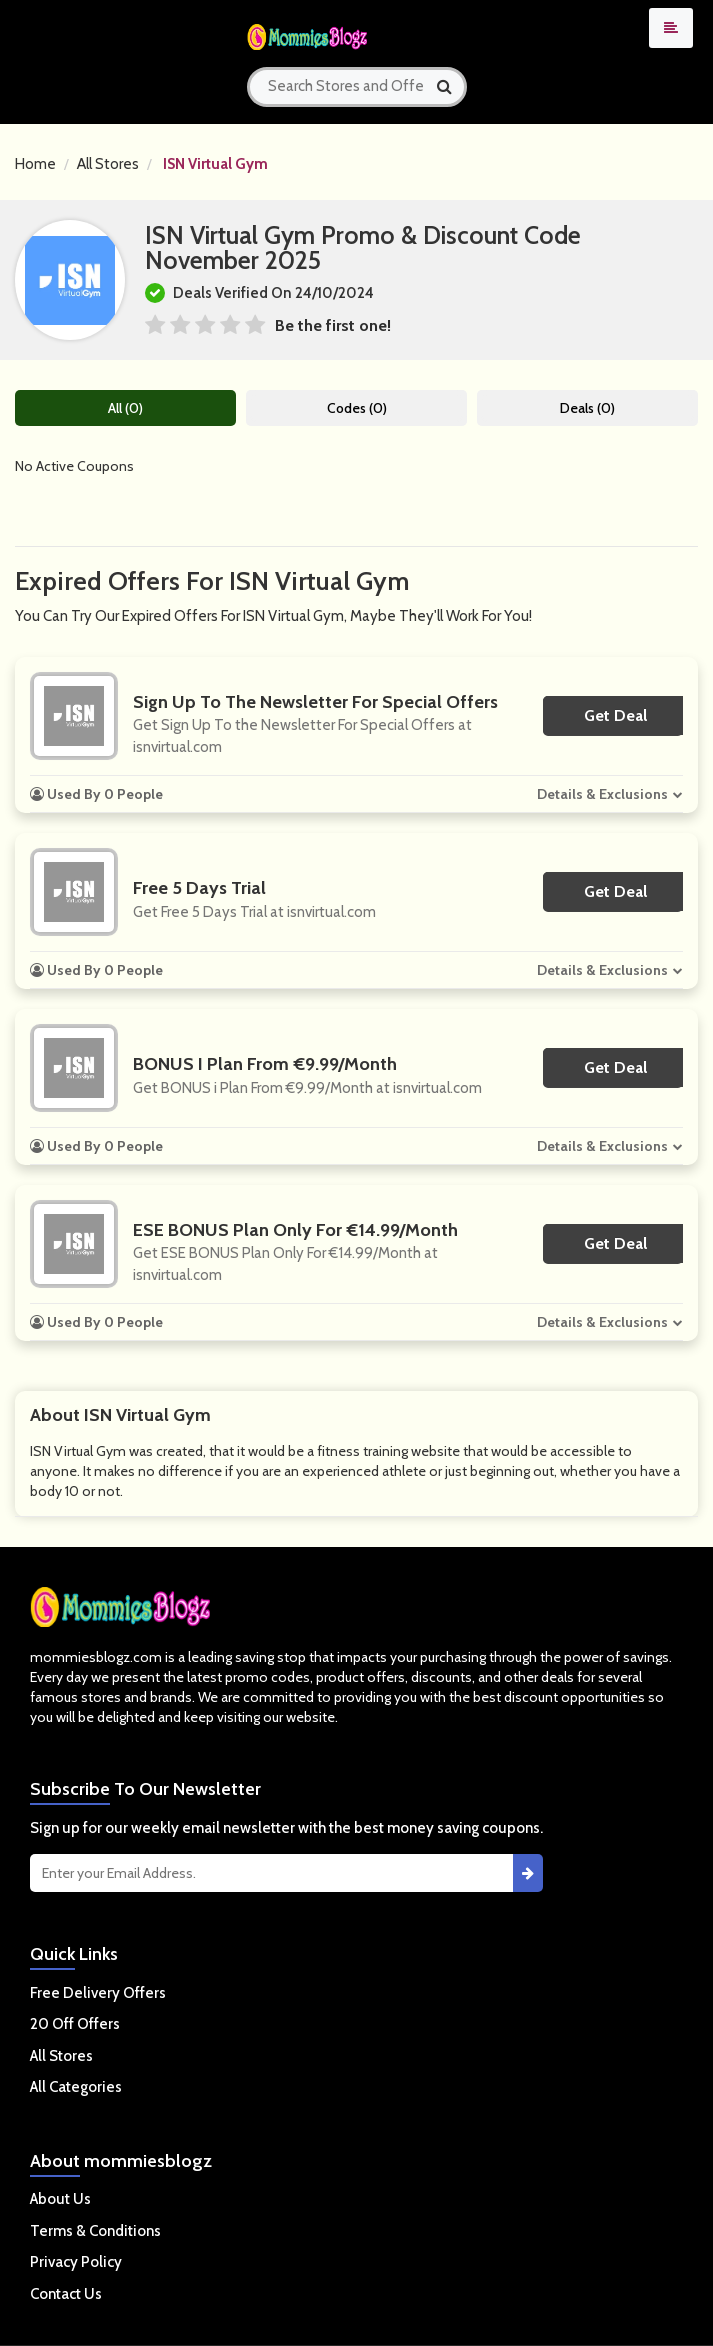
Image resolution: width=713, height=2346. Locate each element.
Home (35, 164)
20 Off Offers (75, 2024)
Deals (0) (587, 408)
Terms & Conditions (95, 2231)
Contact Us (66, 2294)
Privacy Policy (76, 2262)
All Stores (108, 164)
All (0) (125, 408)
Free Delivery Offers (98, 1993)
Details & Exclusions (602, 794)
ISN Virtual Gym (215, 164)
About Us (60, 2199)
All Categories (76, 2087)
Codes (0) (357, 408)
